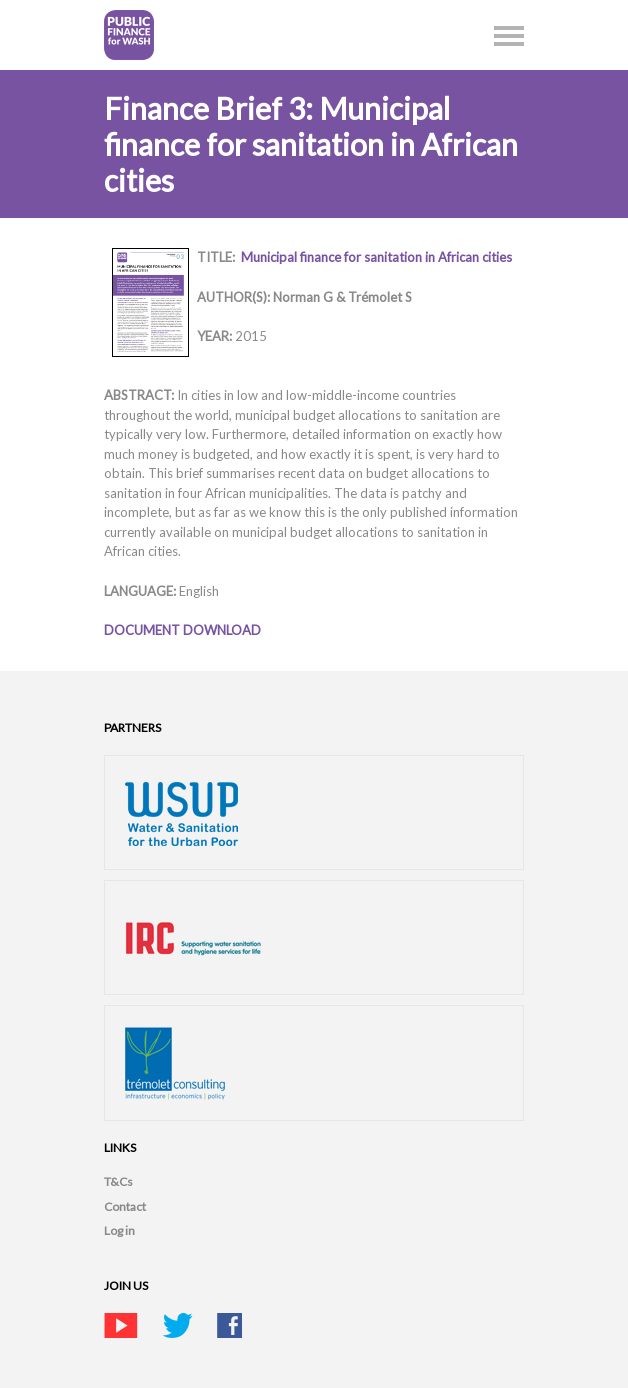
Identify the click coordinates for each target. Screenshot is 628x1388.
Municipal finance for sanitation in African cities (376, 257)
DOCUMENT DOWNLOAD (182, 630)
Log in (119, 1230)
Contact (125, 1206)
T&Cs (118, 1181)
